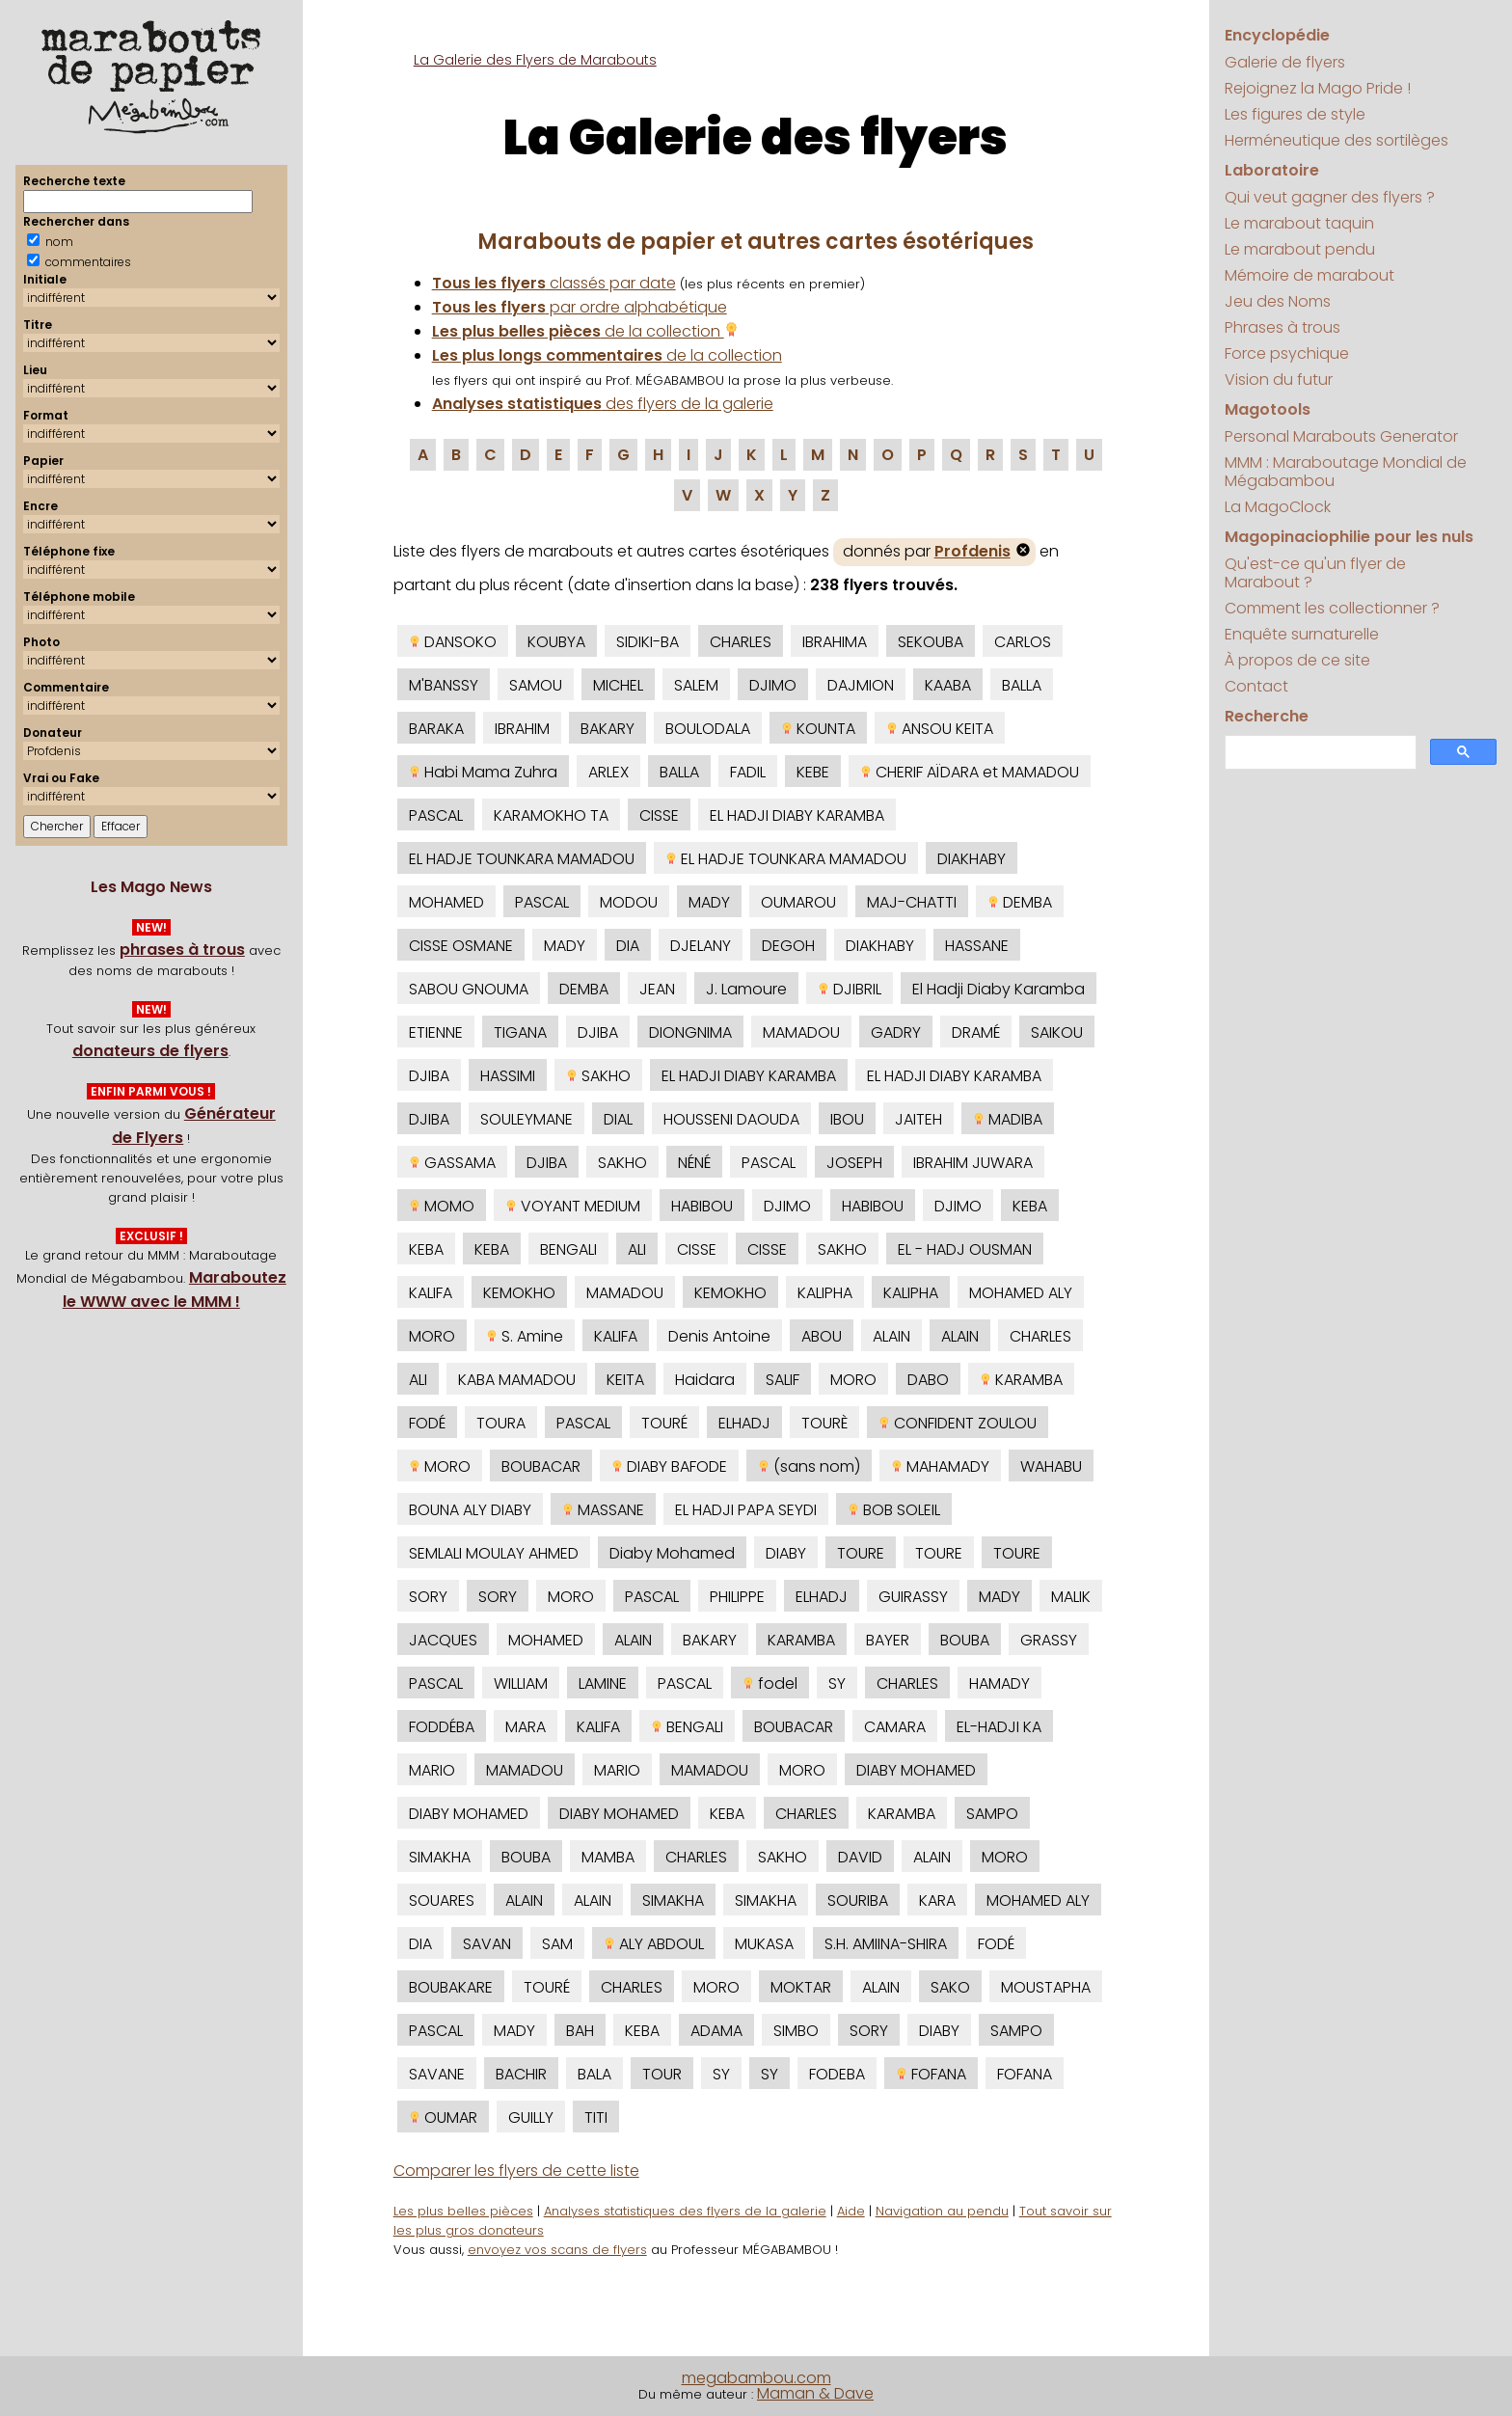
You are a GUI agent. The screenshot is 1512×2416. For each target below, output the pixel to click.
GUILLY (531, 2117)
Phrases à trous (1282, 327)
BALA (594, 2074)
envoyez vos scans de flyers (557, 2249)
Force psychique (1287, 353)
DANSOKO (453, 642)
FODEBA (837, 2074)
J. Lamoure (746, 989)
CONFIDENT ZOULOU (957, 1423)
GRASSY (1048, 1640)
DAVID (860, 1857)
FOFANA (931, 2074)
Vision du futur (1279, 379)
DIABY (786, 1553)
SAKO (950, 1987)
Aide (851, 2211)
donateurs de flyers (150, 1051)
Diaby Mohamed (672, 1553)
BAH (580, 2031)
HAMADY (999, 1683)
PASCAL (436, 815)
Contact (1256, 686)
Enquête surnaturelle (1302, 634)
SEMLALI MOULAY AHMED (494, 1553)
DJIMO (772, 685)
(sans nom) (809, 1466)
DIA (627, 946)
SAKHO (598, 1076)
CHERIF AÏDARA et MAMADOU (969, 772)
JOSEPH (854, 1163)
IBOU (847, 1119)
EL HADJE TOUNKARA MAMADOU (521, 859)
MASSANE (603, 1510)
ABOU (821, 1336)
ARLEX (608, 772)
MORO (432, 1336)
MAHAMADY (940, 1466)
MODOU (629, 902)
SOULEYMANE (526, 1119)
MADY (709, 902)
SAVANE (437, 2074)
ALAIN (891, 1336)
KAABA (948, 685)
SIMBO (796, 2031)
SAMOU (535, 685)
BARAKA (436, 729)
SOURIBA (857, 1900)
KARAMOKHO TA (551, 815)
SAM (557, 1944)
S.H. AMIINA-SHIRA (885, 1944)
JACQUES (443, 1640)
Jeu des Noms (1278, 301)
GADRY (896, 1032)
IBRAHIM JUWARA (973, 1163)
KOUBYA (556, 642)
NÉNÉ (694, 1163)
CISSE (659, 815)
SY (837, 1683)
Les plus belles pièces (463, 2211)
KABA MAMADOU (517, 1380)
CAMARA (895, 1727)
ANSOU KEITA (939, 729)
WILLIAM (521, 1683)
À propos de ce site (1297, 660)
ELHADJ (744, 1423)
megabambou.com (756, 2378)
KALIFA (430, 1293)
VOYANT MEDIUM (572, 1206)
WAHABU (1051, 1466)
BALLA (1021, 685)
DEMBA (1019, 902)
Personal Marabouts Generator (1341, 436)
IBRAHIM (522, 729)
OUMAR (443, 2117)
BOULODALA (707, 729)
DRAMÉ (976, 1032)
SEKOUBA (930, 642)
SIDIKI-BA (647, 642)
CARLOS (1022, 642)
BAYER (887, 1640)
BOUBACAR (540, 1466)
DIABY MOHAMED (916, 1770)
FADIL (748, 772)
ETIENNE (436, 1032)
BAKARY (607, 729)
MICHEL (618, 685)
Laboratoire (1272, 170)
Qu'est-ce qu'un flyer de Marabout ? (1315, 573)
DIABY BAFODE (669, 1466)
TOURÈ (824, 1423)
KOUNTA (818, 729)
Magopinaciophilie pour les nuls (1349, 537)
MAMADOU (801, 1032)
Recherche (1267, 716)
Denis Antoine (719, 1336)
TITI (596, 2117)
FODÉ (427, 1423)
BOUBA (964, 1640)
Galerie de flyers (1285, 62)
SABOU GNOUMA (468, 989)
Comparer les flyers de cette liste (516, 2170)
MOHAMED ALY (1020, 1293)
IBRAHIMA (834, 642)
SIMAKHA (440, 1857)
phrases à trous (182, 949)
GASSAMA (452, 1163)
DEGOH (788, 946)
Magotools (1267, 409)
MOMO (441, 1206)
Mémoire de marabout (1309, 275)
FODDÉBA (441, 1727)
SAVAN (487, 1944)
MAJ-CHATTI (912, 902)
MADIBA (1007, 1119)
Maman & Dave (815, 2393)
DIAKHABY (971, 859)
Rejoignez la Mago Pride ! (1318, 88)
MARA (525, 1727)
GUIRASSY (913, 1597)
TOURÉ (664, 1423)
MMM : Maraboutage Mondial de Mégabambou (1346, 471)
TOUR (662, 2074)
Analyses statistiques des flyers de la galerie (685, 2211)
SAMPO (992, 1814)
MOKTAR (800, 1987)
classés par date (554, 283)
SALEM (696, 685)
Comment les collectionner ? (1332, 608)
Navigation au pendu (942, 2211)
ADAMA (716, 2031)
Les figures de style (1295, 114)
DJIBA (598, 1032)
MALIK (1071, 1597)
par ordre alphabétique (579, 307)
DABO (928, 1380)
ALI (637, 1249)
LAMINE (603, 1683)
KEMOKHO (519, 1293)
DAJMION (860, 685)
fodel (769, 1683)
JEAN (657, 989)
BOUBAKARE (451, 1987)
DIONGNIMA (690, 1032)
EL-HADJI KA (999, 1727)
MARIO (432, 1770)
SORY (428, 1597)
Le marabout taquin (1299, 223)
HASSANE (977, 946)
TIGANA (520, 1032)
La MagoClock (1278, 507)
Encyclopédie (1277, 35)
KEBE (812, 772)
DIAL (618, 1119)
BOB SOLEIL (894, 1510)
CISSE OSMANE (461, 946)
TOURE (860, 1553)
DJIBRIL (849, 989)
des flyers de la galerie (602, 404)
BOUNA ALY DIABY (470, 1510)
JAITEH (918, 1119)
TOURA (501, 1423)
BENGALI (568, 1249)
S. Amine (524, 1336)
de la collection (585, 331)
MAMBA (607, 1857)
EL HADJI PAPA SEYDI (746, 1510)
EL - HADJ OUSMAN (965, 1249)
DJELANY (700, 946)
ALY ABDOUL (654, 1944)
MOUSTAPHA (1046, 1987)
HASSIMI (507, 1076)
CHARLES (740, 642)
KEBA (1029, 1206)
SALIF (782, 1380)
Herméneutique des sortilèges (1336, 140)
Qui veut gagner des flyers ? (1330, 197)
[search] (1318, 753)
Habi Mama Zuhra (483, 772)
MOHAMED (446, 902)
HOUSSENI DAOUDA (731, 1119)
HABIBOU (702, 1206)
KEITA (625, 1380)
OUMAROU (798, 902)
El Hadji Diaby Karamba (998, 989)
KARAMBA (1021, 1380)
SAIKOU (1057, 1032)
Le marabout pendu (1300, 249)
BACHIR (521, 2074)
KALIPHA (824, 1293)
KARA (937, 1900)
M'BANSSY (443, 685)
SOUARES (441, 1900)
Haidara (705, 1380)
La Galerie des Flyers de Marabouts (535, 59)
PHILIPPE (737, 1597)
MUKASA (764, 1944)
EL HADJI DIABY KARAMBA (797, 815)
